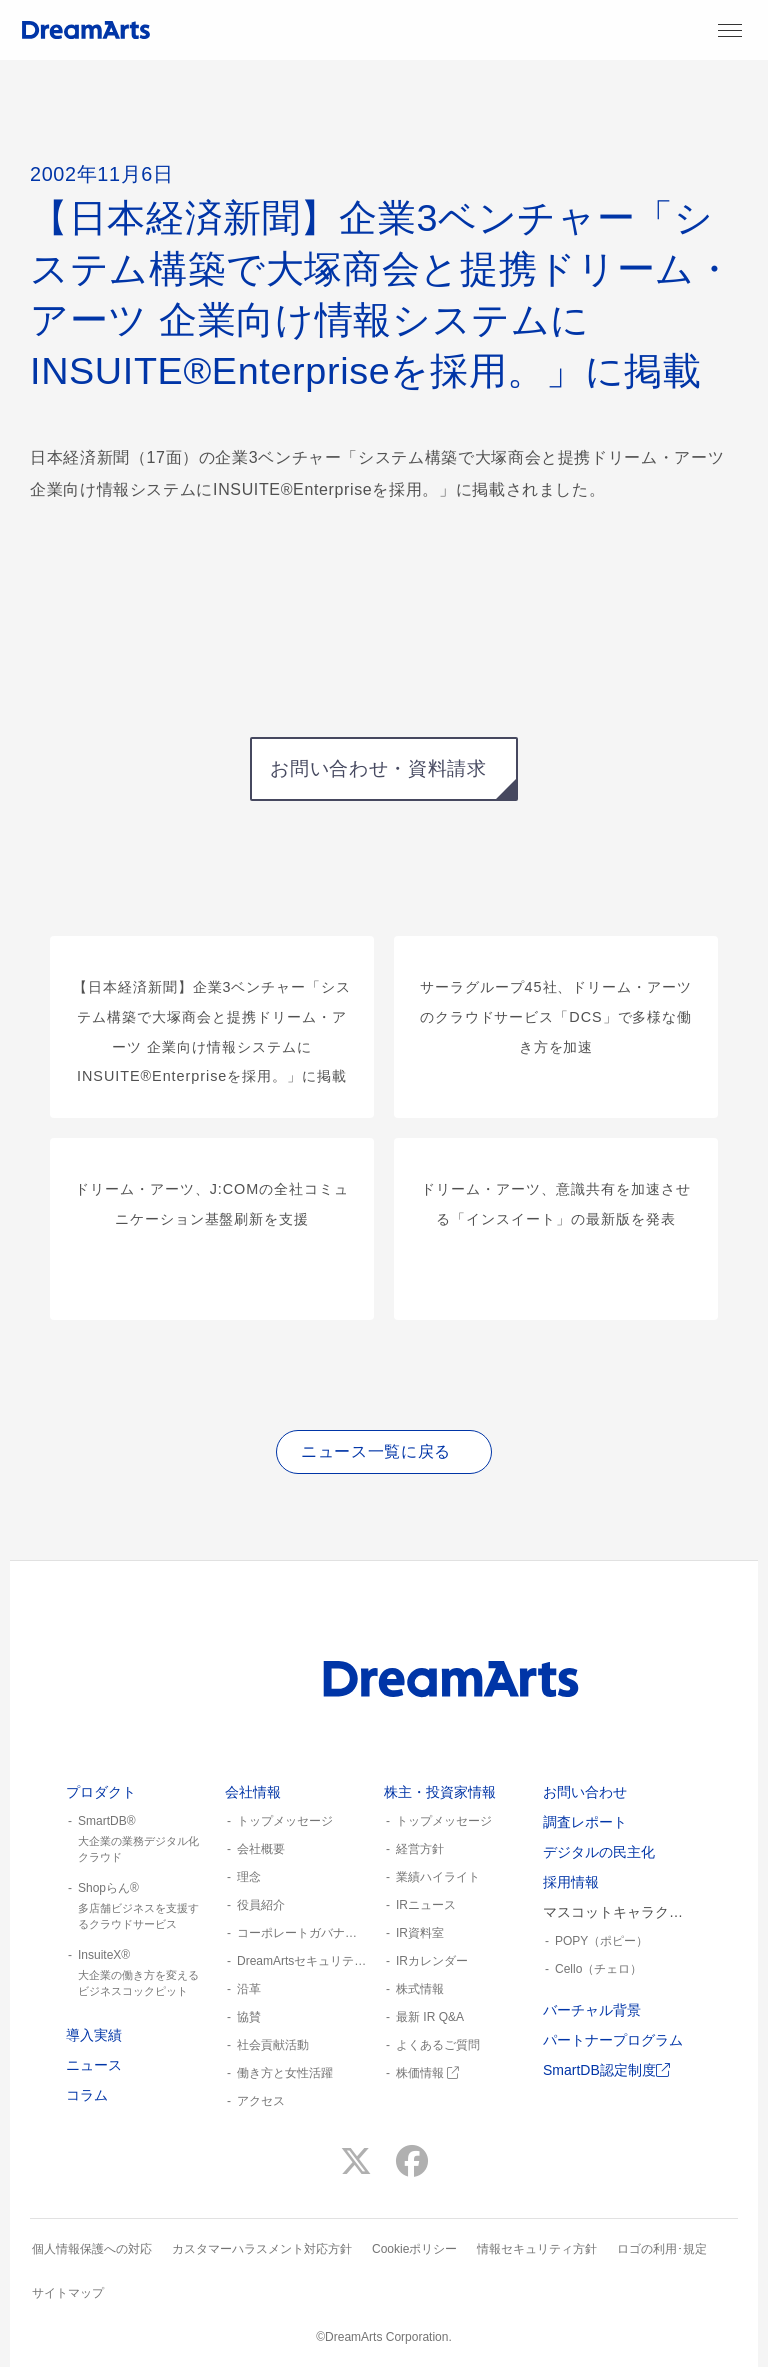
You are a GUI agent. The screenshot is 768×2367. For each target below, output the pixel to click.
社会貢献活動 (273, 2045)
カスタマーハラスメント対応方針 (262, 2249)
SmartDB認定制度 (606, 2070)
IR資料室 (420, 1933)
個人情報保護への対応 (92, 2249)
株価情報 (427, 2073)
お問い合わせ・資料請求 (378, 768)
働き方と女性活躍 (285, 2073)
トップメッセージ (285, 1821)
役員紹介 (261, 1905)
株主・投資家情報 (440, 1792)
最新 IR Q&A (430, 2017)
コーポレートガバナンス (302, 1933)
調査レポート (585, 1822)
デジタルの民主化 (599, 1852)
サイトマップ (68, 2293)
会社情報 (253, 1792)
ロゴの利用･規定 (662, 2249)
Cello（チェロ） (598, 1969)
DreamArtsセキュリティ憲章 (302, 1961)
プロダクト (101, 1792)
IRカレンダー (432, 1961)
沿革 (249, 1989)
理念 (249, 1877)
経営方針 (420, 1849)
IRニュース (426, 1905)
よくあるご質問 (438, 2045)
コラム (87, 2095)
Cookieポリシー (414, 2249)
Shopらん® (137, 1907)
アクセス (261, 2101)
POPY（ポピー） (601, 1941)
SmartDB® (137, 1840)
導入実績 (94, 2035)
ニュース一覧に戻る (376, 1451)
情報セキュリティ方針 (537, 2249)
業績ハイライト (438, 1877)
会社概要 (261, 1849)
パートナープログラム (613, 2040)
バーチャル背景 (592, 2010)
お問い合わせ (585, 1792)
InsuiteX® (137, 1974)
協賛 (249, 2017)
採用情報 (571, 1882)
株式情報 (420, 1989)
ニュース (94, 2065)
